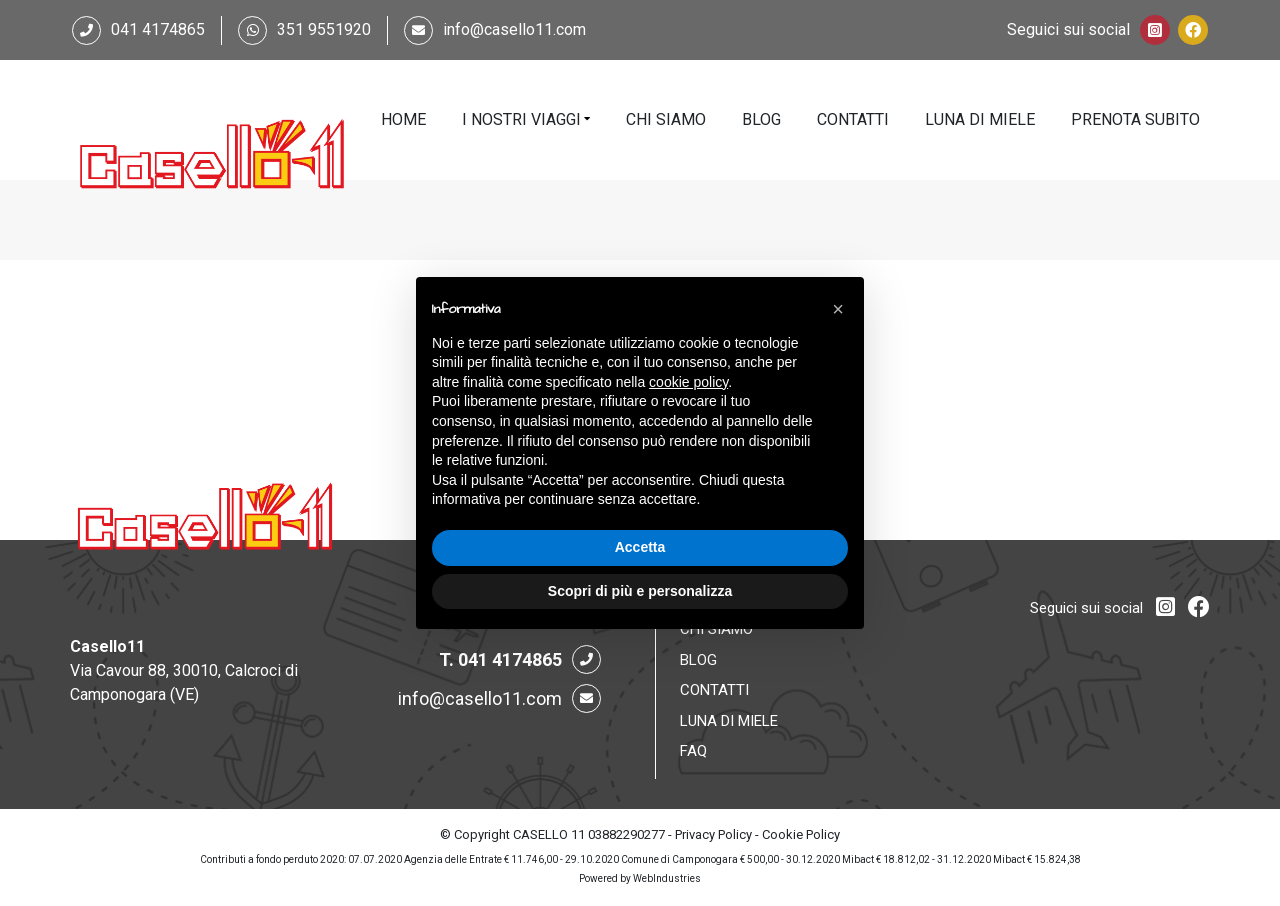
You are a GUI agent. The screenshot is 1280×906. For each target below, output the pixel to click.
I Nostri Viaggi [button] (521, 119)
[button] (838, 309)
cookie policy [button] (688, 382)
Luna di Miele (980, 119)
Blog (761, 119)
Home (403, 119)
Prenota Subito (1135, 119)
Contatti (853, 119)
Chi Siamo (666, 119)
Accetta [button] (640, 547)
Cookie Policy (801, 834)
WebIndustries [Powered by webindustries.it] (667, 878)
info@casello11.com (514, 29)
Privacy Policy (713, 834)
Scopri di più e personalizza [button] (640, 591)
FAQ (693, 751)
